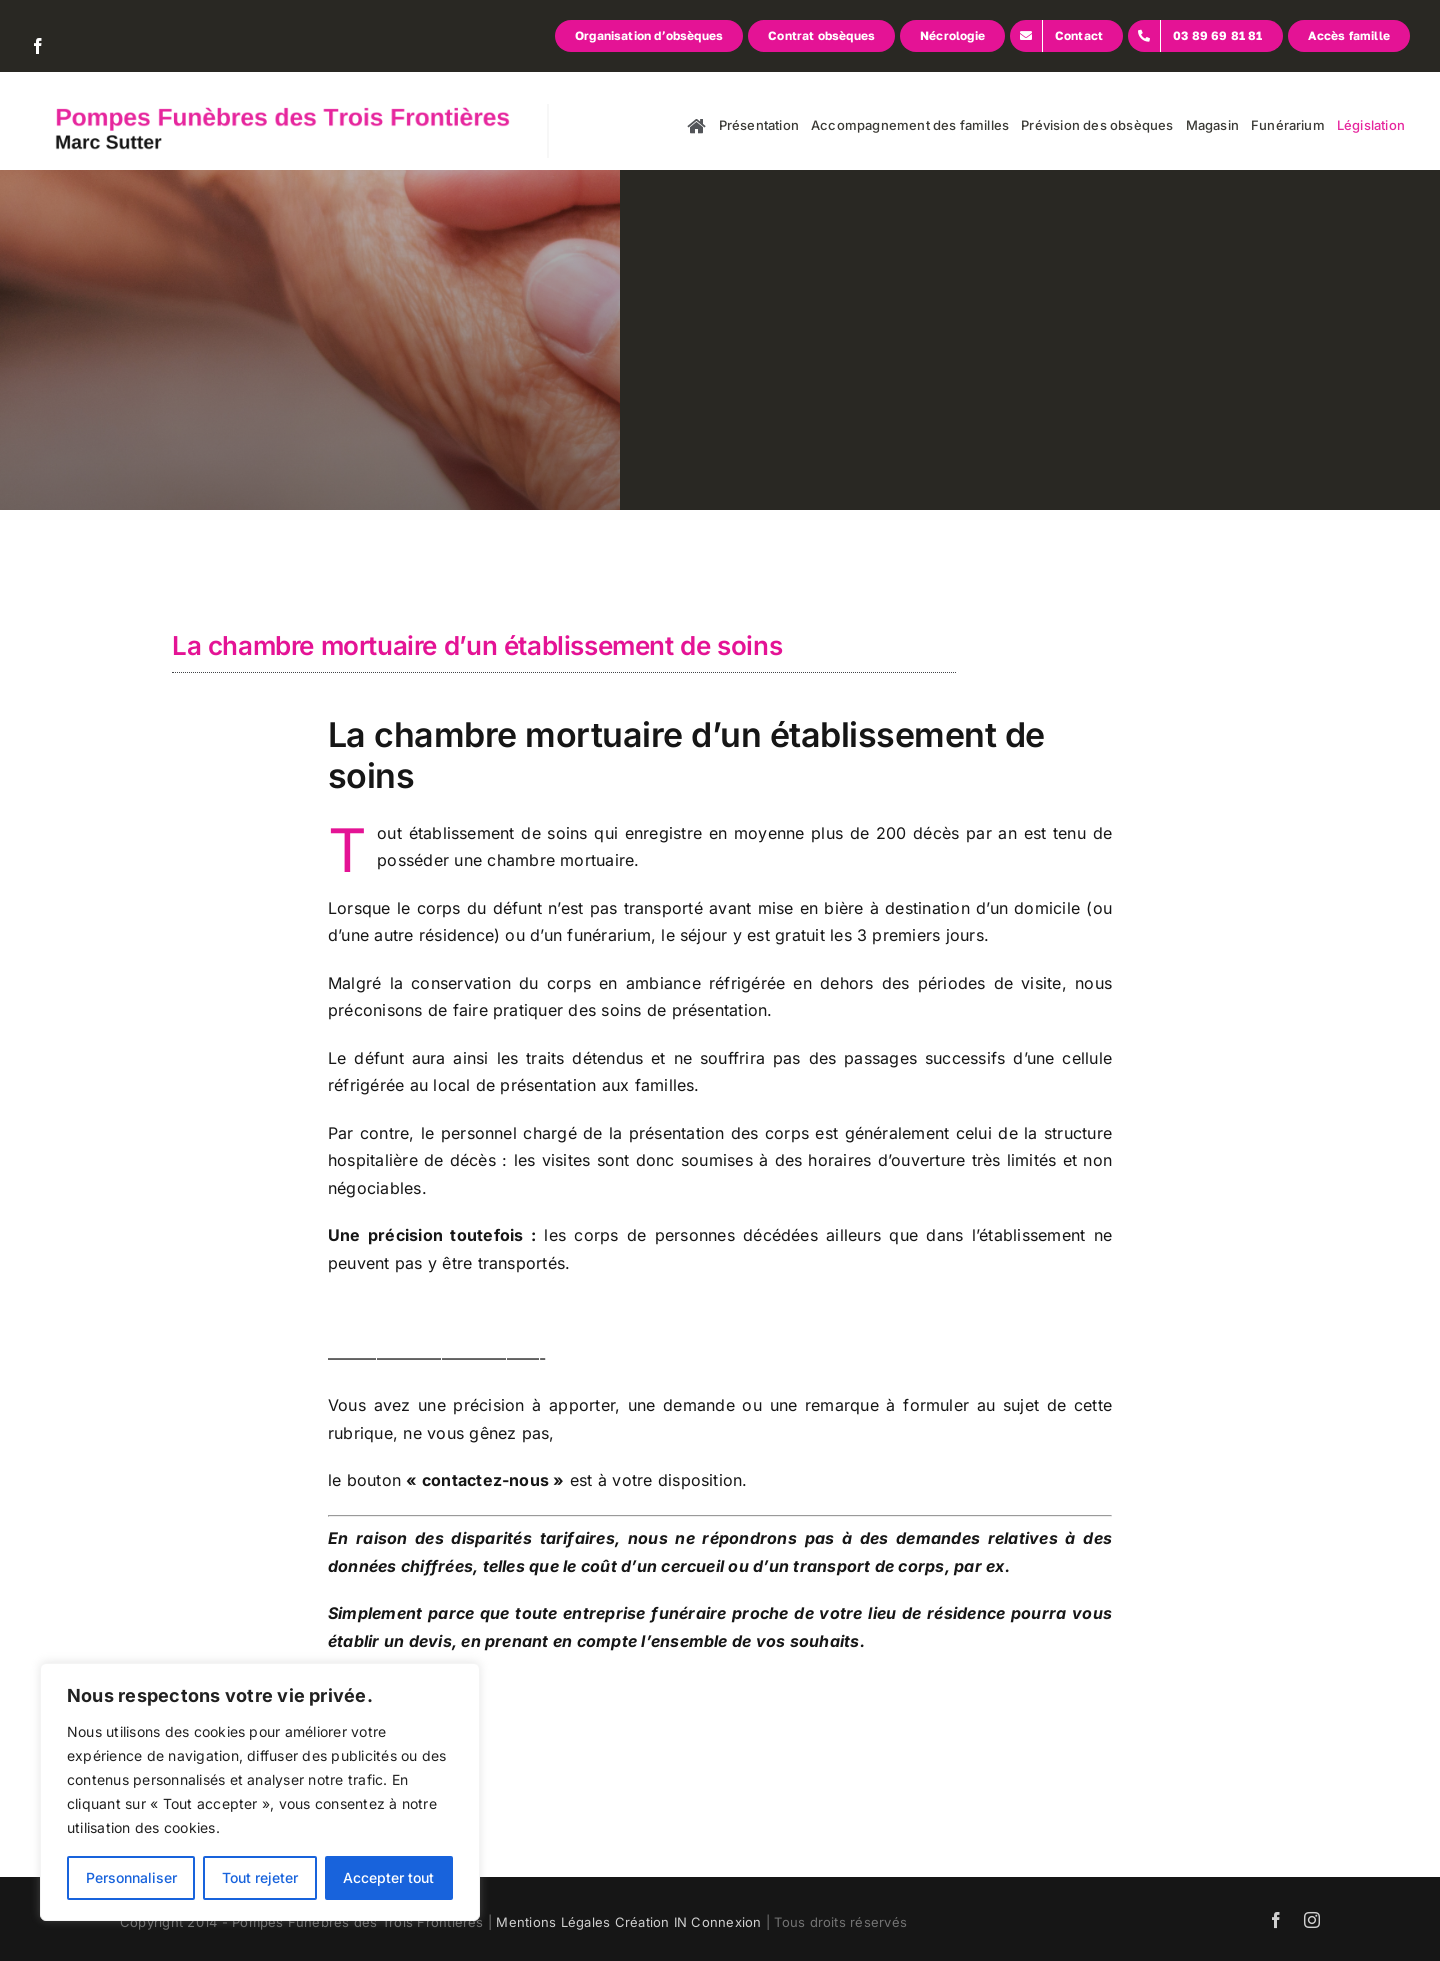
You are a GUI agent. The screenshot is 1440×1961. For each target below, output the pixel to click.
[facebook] (38, 46)
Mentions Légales (553, 1922)
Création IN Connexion (688, 1922)
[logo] (270, 112)
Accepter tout (388, 1877)
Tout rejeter (260, 1877)
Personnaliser (131, 1877)
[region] (260, 1792)
